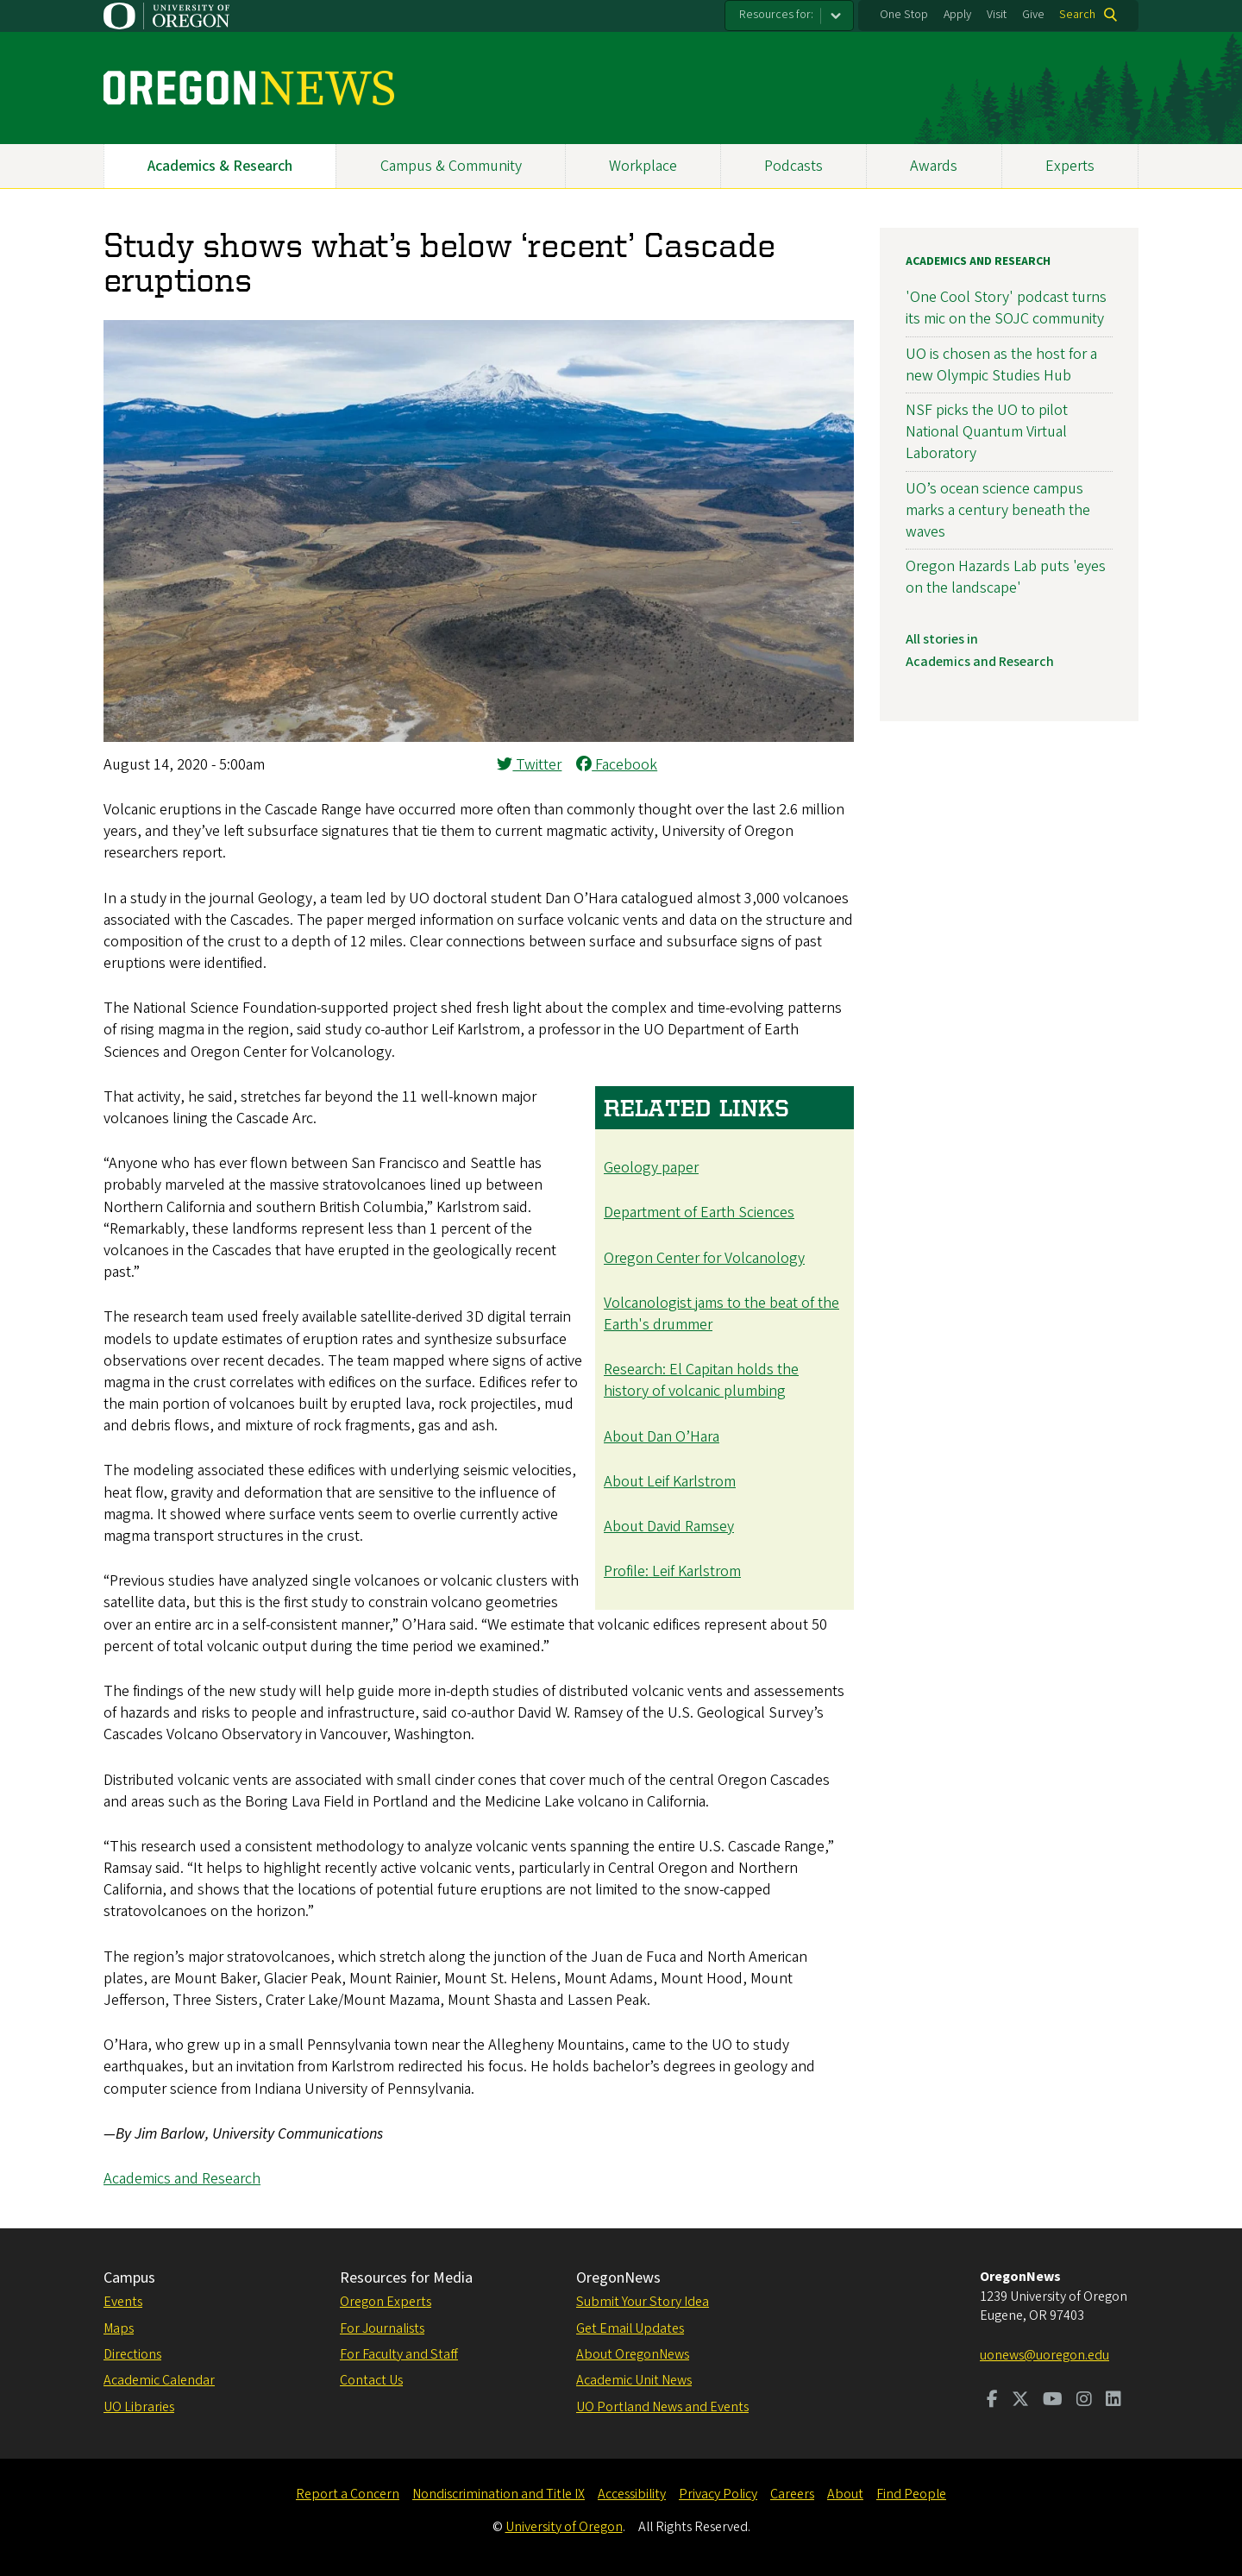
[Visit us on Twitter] (1020, 2400)
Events (123, 2301)
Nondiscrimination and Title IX (498, 2494)
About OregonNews (632, 2354)
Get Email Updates (630, 2328)
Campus (129, 2278)
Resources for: (776, 14)
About (845, 2494)
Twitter (529, 765)
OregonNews (618, 2278)
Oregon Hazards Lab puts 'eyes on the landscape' (1006, 577)
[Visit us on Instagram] (1084, 2400)
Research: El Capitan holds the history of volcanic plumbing (701, 1380)
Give (1033, 14)
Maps (119, 2328)
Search (1077, 14)
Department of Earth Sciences (699, 1212)
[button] (479, 737)
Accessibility (632, 2494)
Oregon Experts (385, 2301)
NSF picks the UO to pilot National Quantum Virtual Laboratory (987, 431)
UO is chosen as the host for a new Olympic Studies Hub (1001, 364)
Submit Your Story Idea (642, 2301)
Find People (911, 2494)
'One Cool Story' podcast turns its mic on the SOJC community (1006, 308)
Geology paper (651, 1167)
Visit (997, 14)
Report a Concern (347, 2494)
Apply (957, 14)
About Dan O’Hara (661, 1437)
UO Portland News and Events (662, 2406)
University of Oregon (564, 2526)
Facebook (616, 765)
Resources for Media (406, 2278)
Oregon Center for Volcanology (704, 1258)
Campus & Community (451, 166)
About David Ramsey (669, 1526)
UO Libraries (139, 2406)
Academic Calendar (159, 2380)
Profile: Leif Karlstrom (672, 1571)
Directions (132, 2354)
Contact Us (371, 2380)
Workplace (643, 166)
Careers (792, 2494)
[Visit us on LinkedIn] (1113, 2400)
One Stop (904, 14)
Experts (1070, 166)
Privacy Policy (718, 2494)
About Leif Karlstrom (670, 1481)
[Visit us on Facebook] (992, 2400)
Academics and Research (182, 2179)
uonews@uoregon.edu (1044, 2355)
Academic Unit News (634, 2380)
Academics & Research (219, 166)
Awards (933, 166)
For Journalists (382, 2328)
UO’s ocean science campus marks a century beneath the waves (998, 510)
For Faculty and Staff (399, 2354)
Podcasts (793, 166)
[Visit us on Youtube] (1053, 2400)
